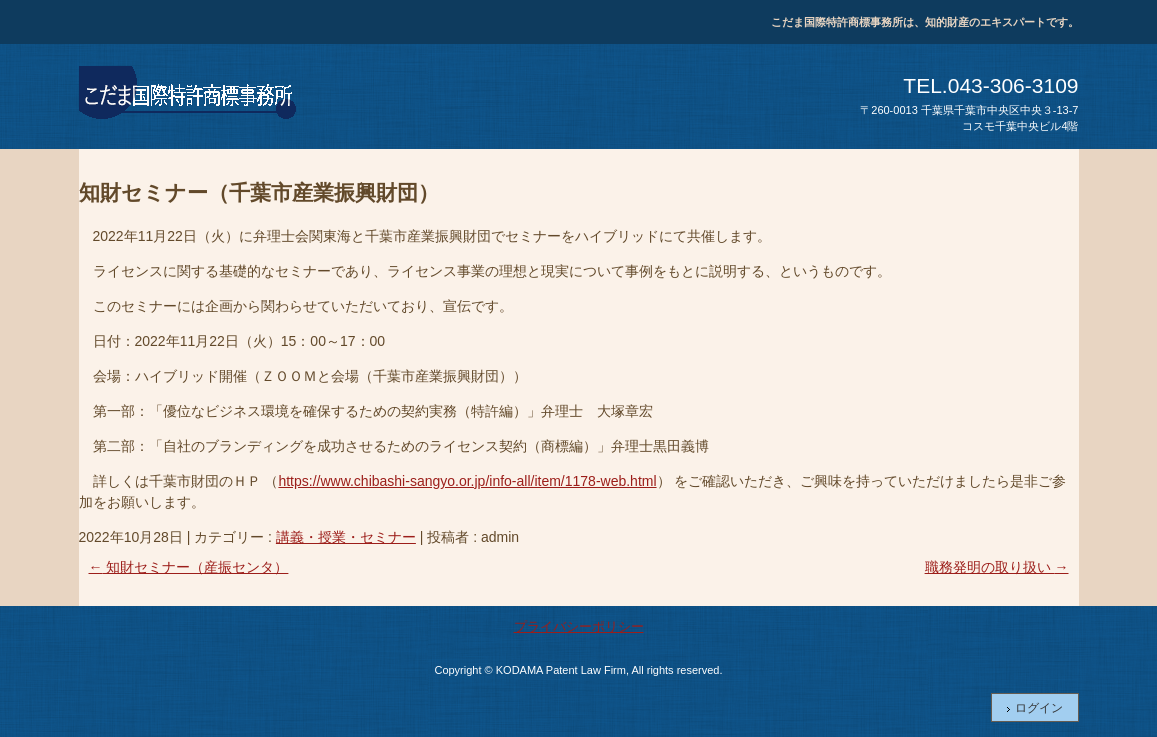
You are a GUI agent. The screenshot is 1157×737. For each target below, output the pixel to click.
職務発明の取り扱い (997, 567)
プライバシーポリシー (579, 626)
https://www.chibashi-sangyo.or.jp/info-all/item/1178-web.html (467, 481)
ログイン (1039, 708)
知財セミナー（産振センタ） (189, 567)
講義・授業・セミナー (346, 537)
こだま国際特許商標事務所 (189, 96)
